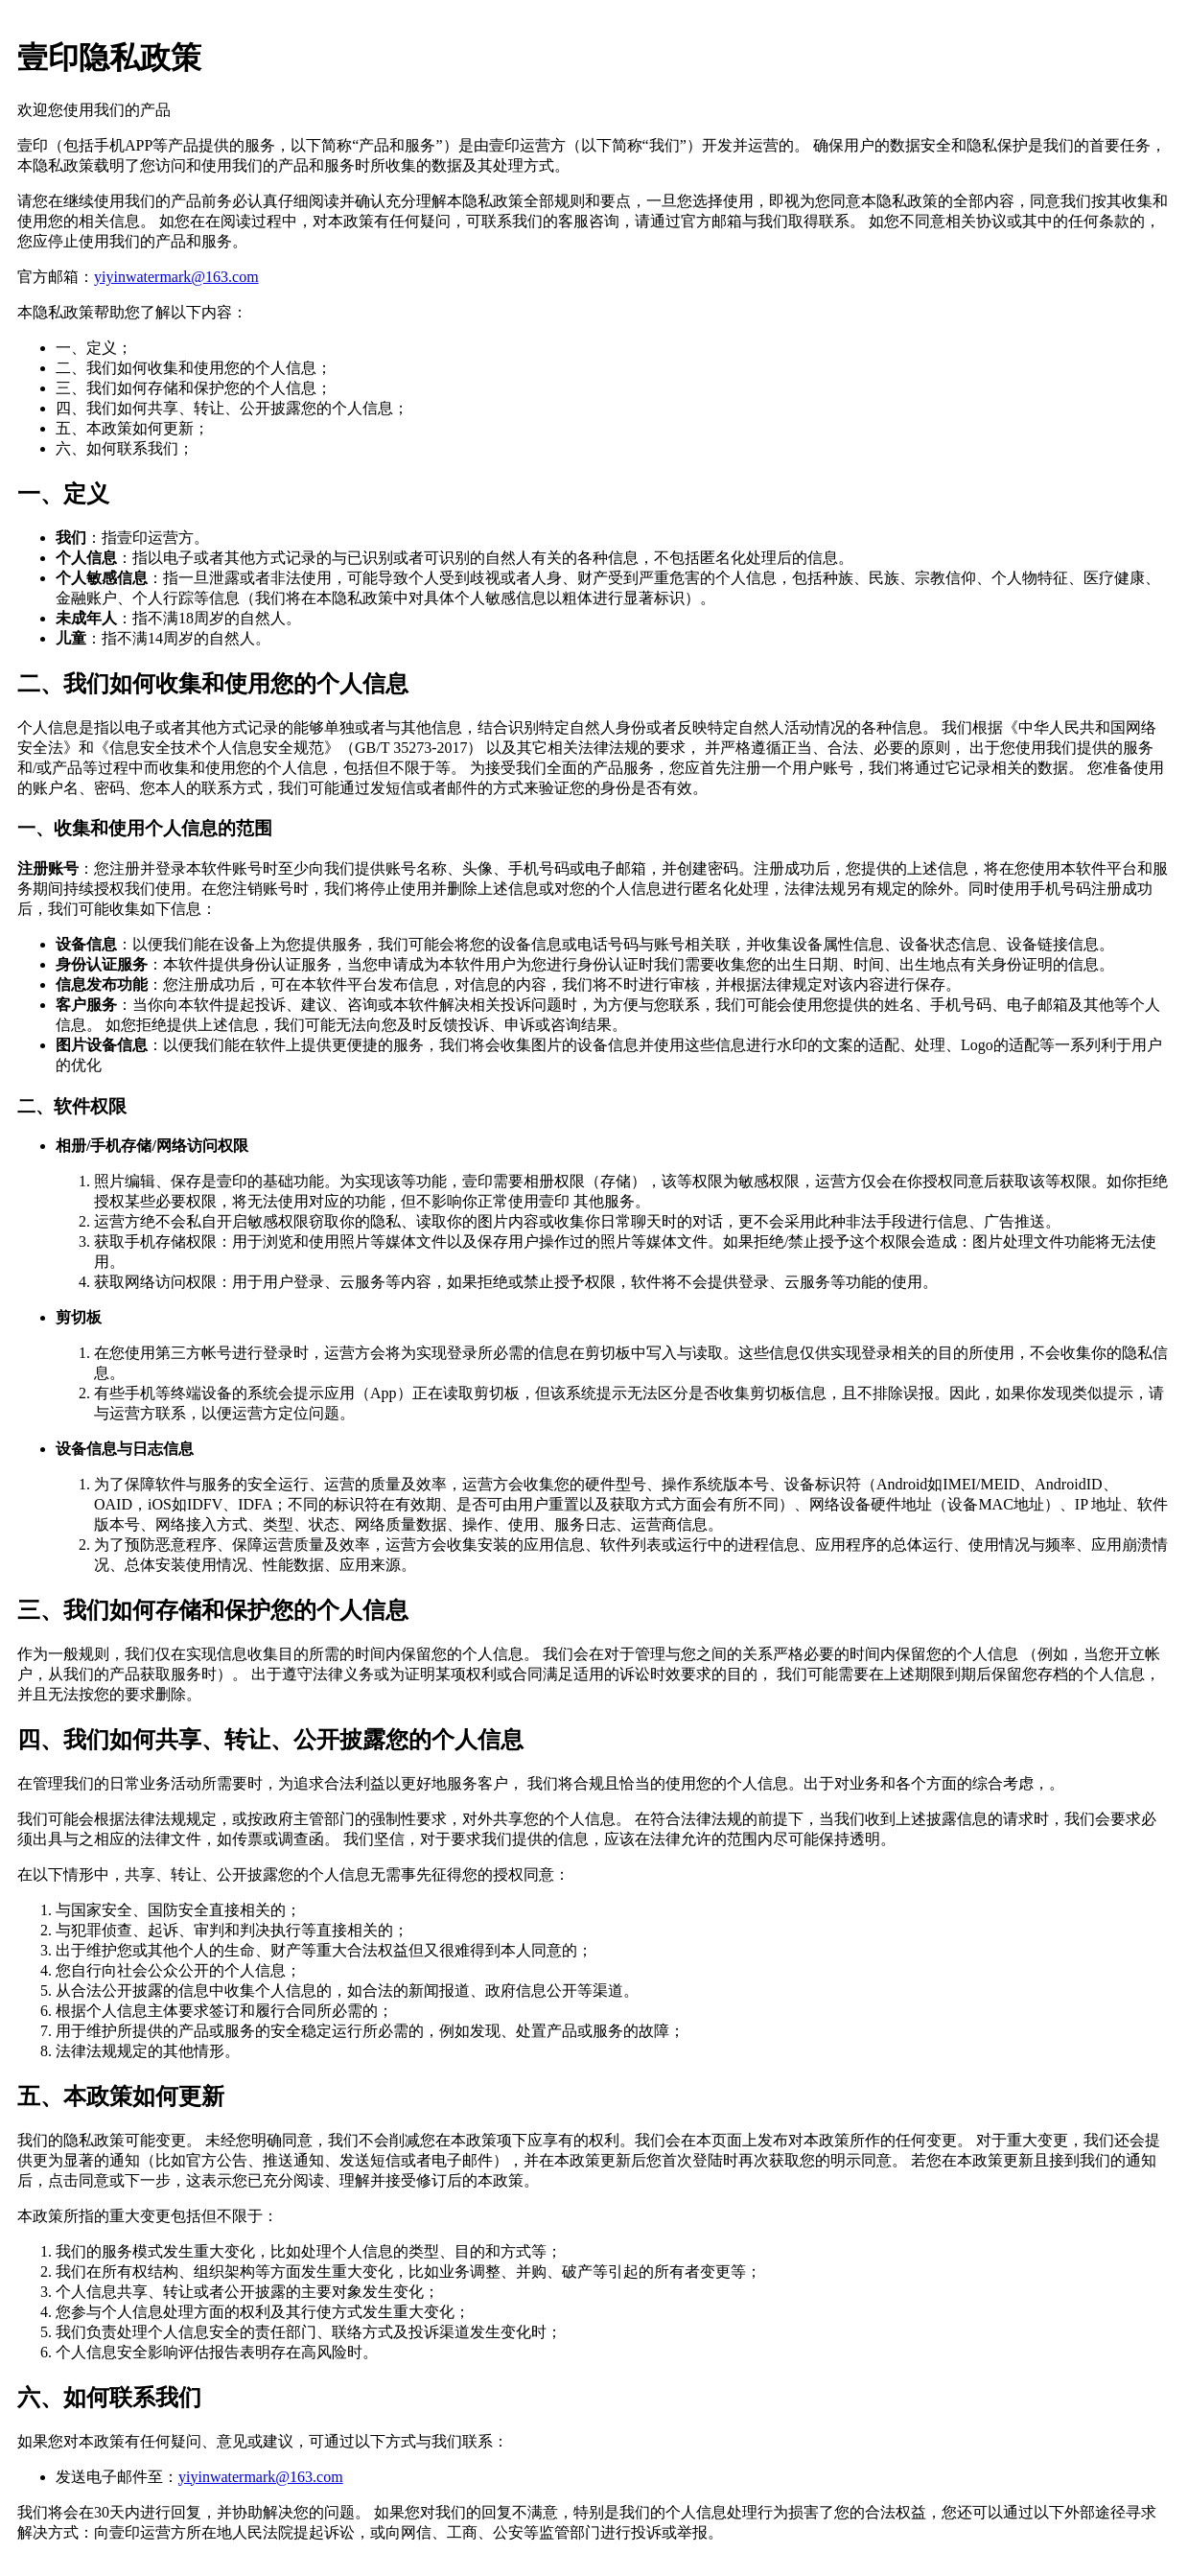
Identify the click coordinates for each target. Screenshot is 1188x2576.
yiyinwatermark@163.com (176, 277)
